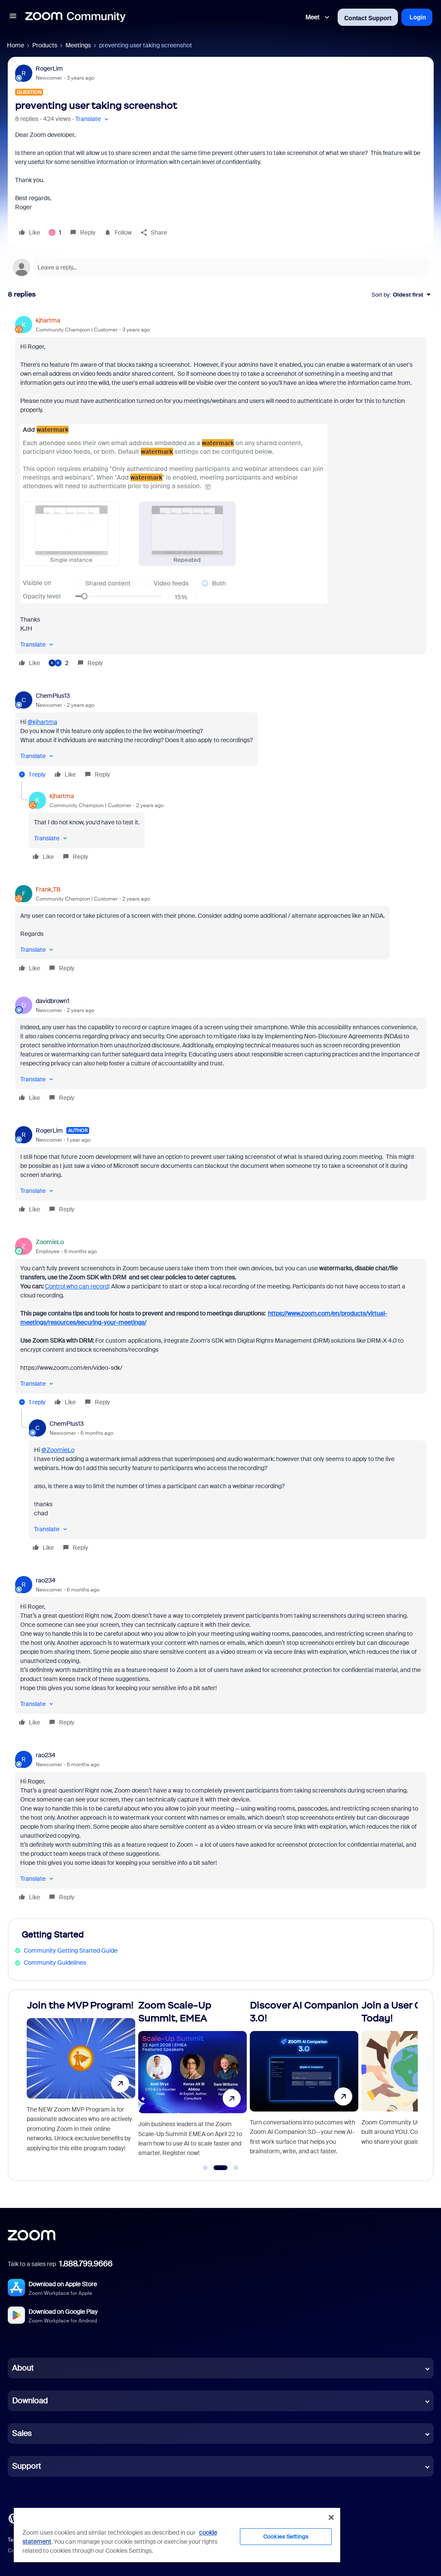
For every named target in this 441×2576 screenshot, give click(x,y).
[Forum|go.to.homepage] (75, 17)
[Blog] (13, 2518)
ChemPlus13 (53, 696)
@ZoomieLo (58, 1450)
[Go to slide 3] (236, 2168)
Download (30, 2401)
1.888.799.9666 (85, 2264)
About (23, 2368)
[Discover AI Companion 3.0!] (304, 2081)
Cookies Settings (285, 2536)
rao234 (46, 1580)
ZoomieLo (50, 1242)
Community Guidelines (55, 1962)
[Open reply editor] (221, 267)
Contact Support (367, 18)
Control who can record (77, 1286)
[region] (177, 2534)
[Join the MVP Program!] (81, 2081)
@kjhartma (42, 722)
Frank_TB (48, 889)
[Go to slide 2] (220, 2168)
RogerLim (49, 68)
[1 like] (55, 232)
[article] (220, 493)
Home (15, 45)
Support (26, 2466)
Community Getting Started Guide (71, 1950)
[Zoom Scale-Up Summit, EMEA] (192, 2081)
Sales (21, 2433)
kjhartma (48, 320)
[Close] (331, 2517)
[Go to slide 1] (205, 2168)
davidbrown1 (52, 1001)
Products (44, 45)
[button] (13, 17)
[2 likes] (58, 662)
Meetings (78, 45)
